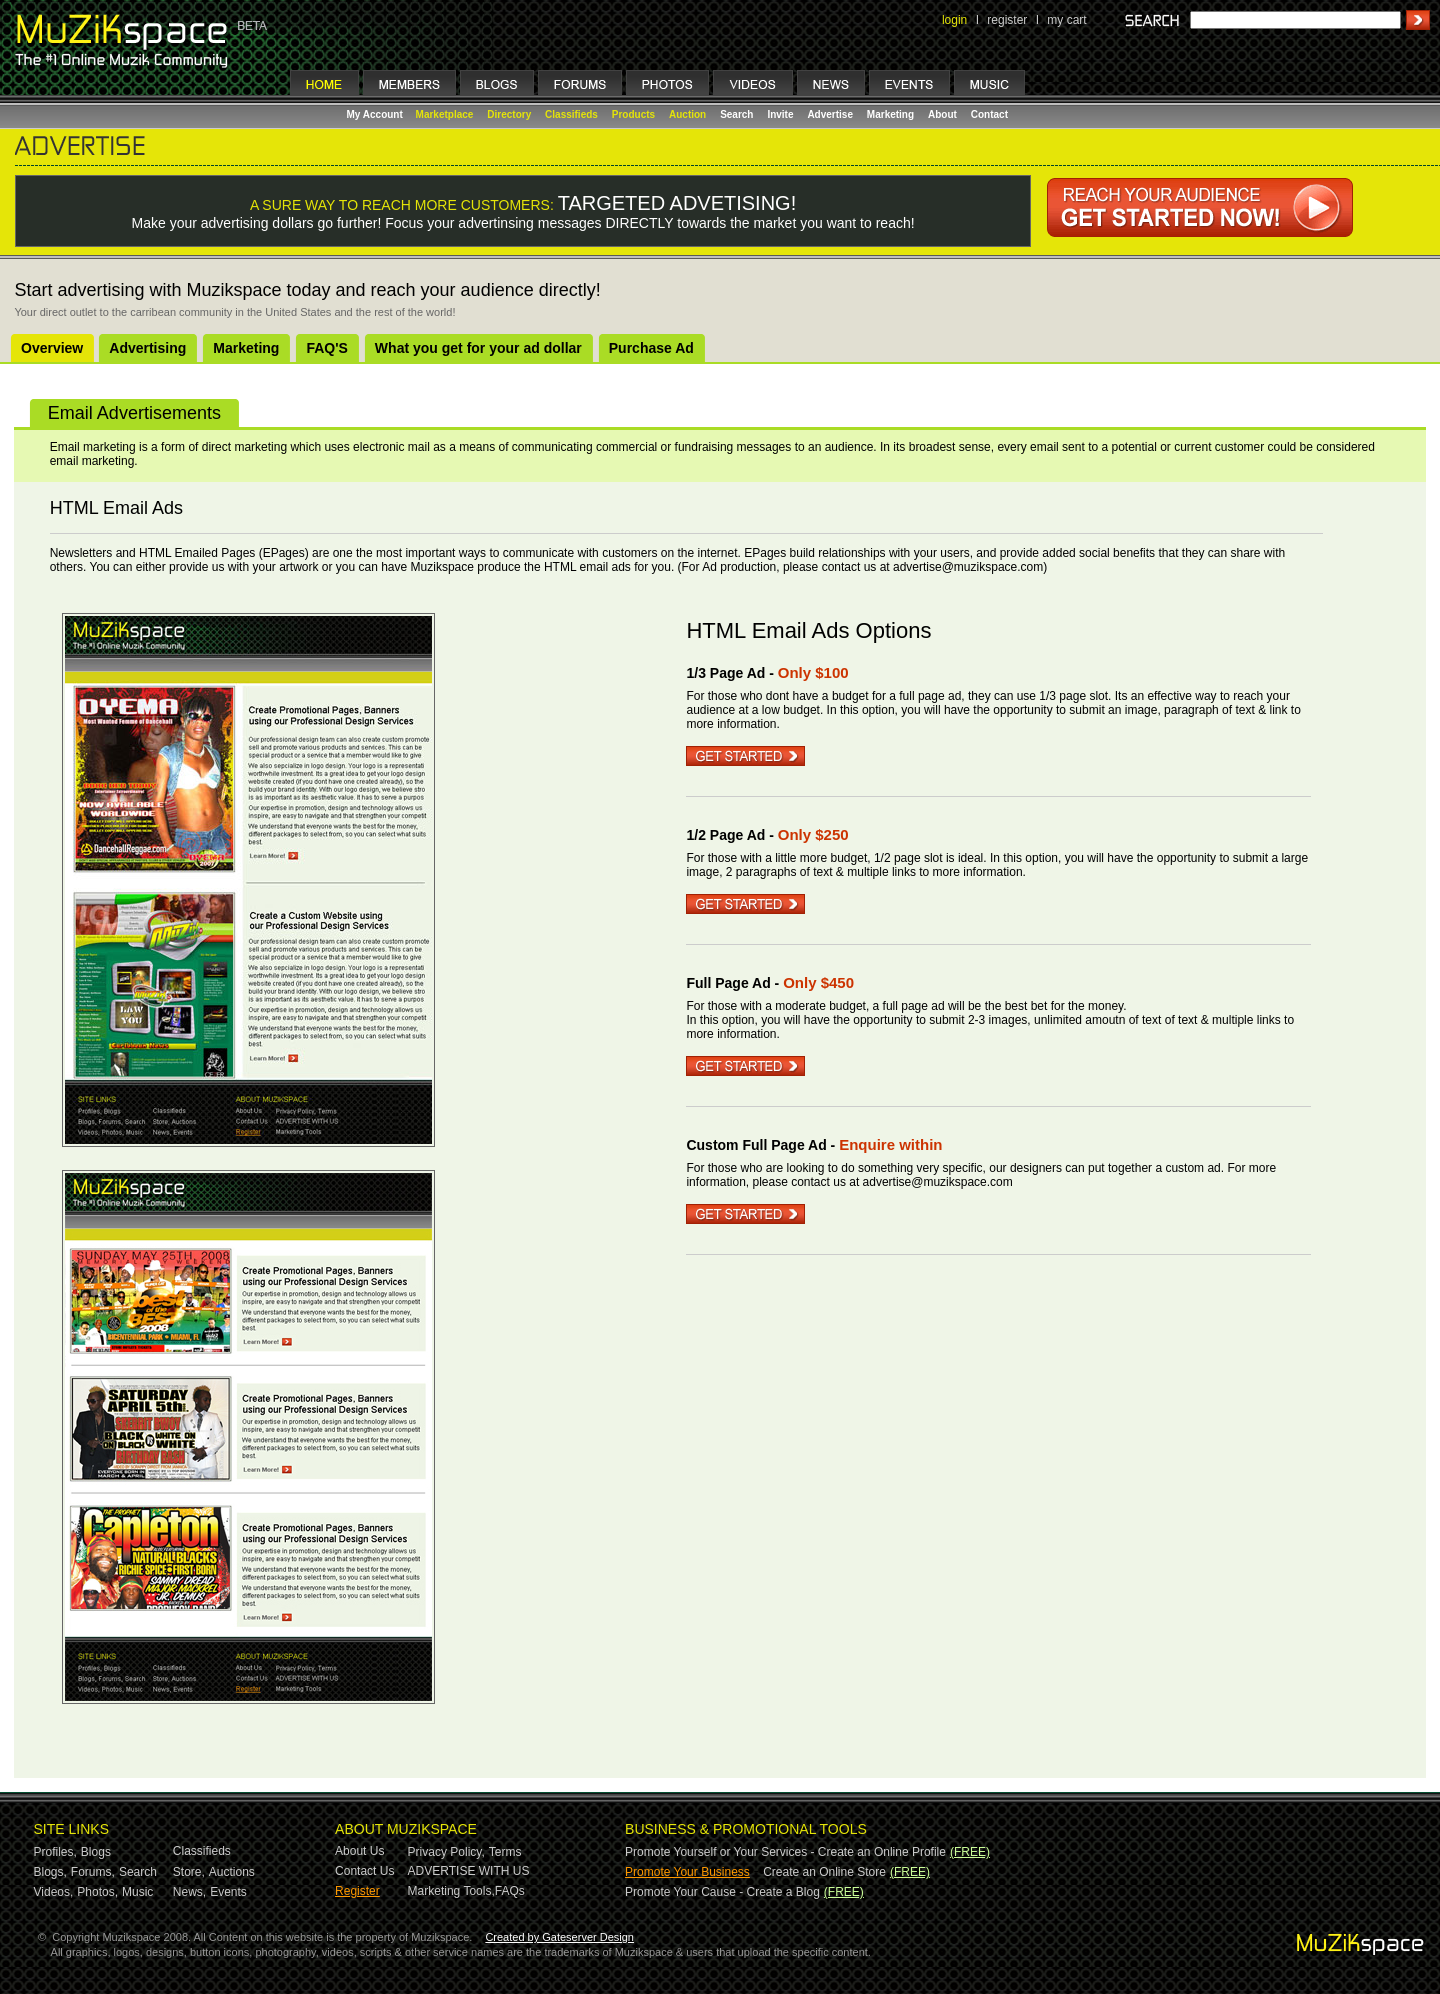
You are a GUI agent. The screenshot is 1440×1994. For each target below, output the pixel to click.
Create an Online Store (824, 1872)
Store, (189, 1872)
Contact (989, 114)
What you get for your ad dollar (478, 348)
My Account (376, 114)
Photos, (97, 1892)
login (954, 20)
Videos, (54, 1892)
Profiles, (55, 1852)
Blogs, (50, 1872)
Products (633, 114)
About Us (359, 1851)
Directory (509, 114)
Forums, (93, 1872)
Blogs (96, 1852)
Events (228, 1892)
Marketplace (445, 114)
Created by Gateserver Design (559, 1937)
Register (357, 1891)
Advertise (830, 114)
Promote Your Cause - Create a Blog (722, 1892)
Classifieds (571, 114)
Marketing (890, 114)
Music (137, 1892)
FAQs (510, 1891)
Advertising (147, 348)
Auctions (232, 1872)
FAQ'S (326, 348)
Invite (780, 114)
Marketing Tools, (451, 1891)
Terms (505, 1852)
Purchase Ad (651, 348)
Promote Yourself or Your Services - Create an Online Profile (785, 1852)
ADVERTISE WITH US (469, 1871)
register (1007, 20)
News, (189, 1892)
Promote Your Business (687, 1872)
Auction (687, 114)
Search (736, 114)
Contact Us (364, 1871)
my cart (1066, 20)
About (942, 114)
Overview (52, 348)
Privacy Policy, (446, 1852)
